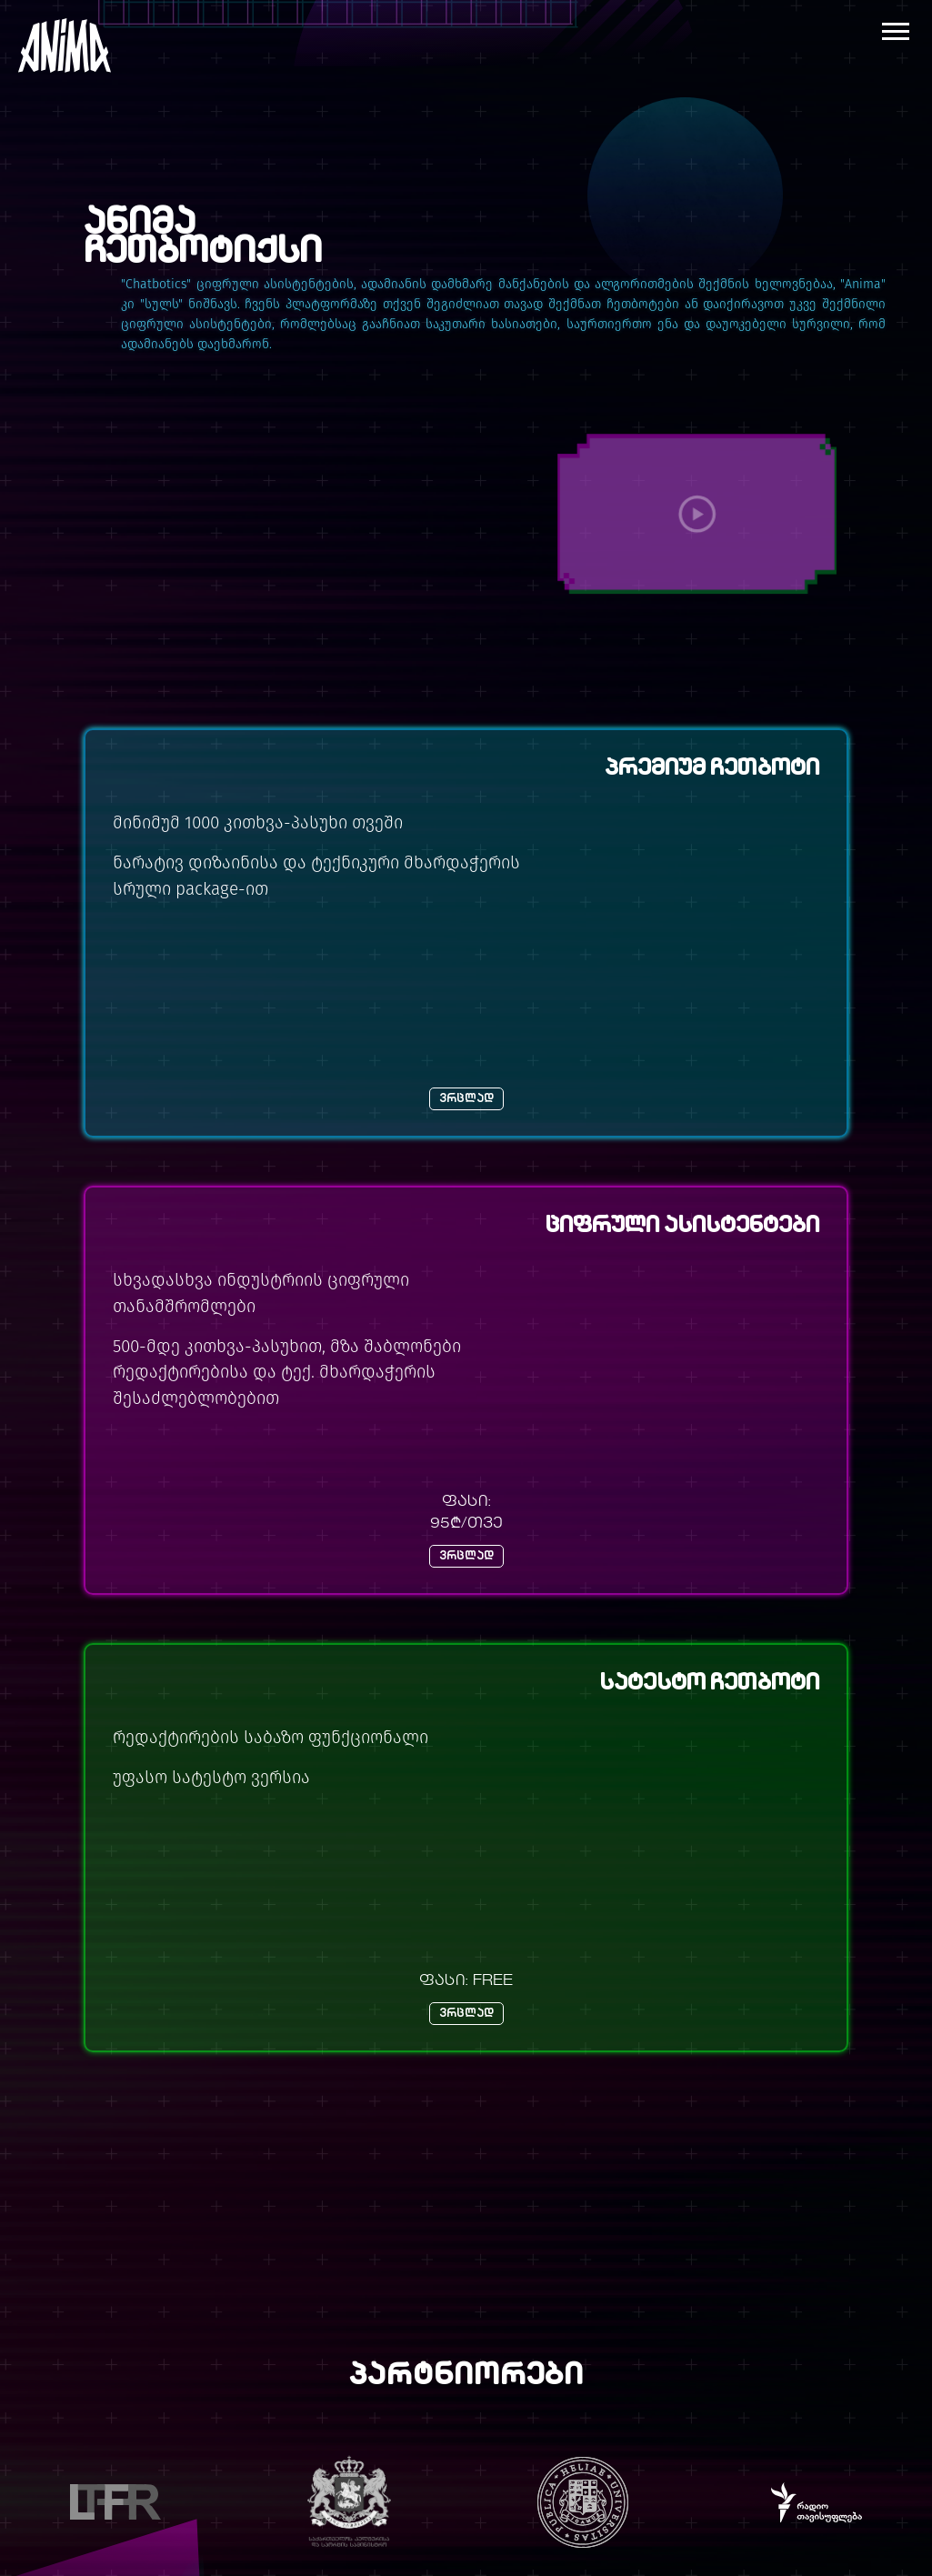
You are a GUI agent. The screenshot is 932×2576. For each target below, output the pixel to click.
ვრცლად (466, 1099)
